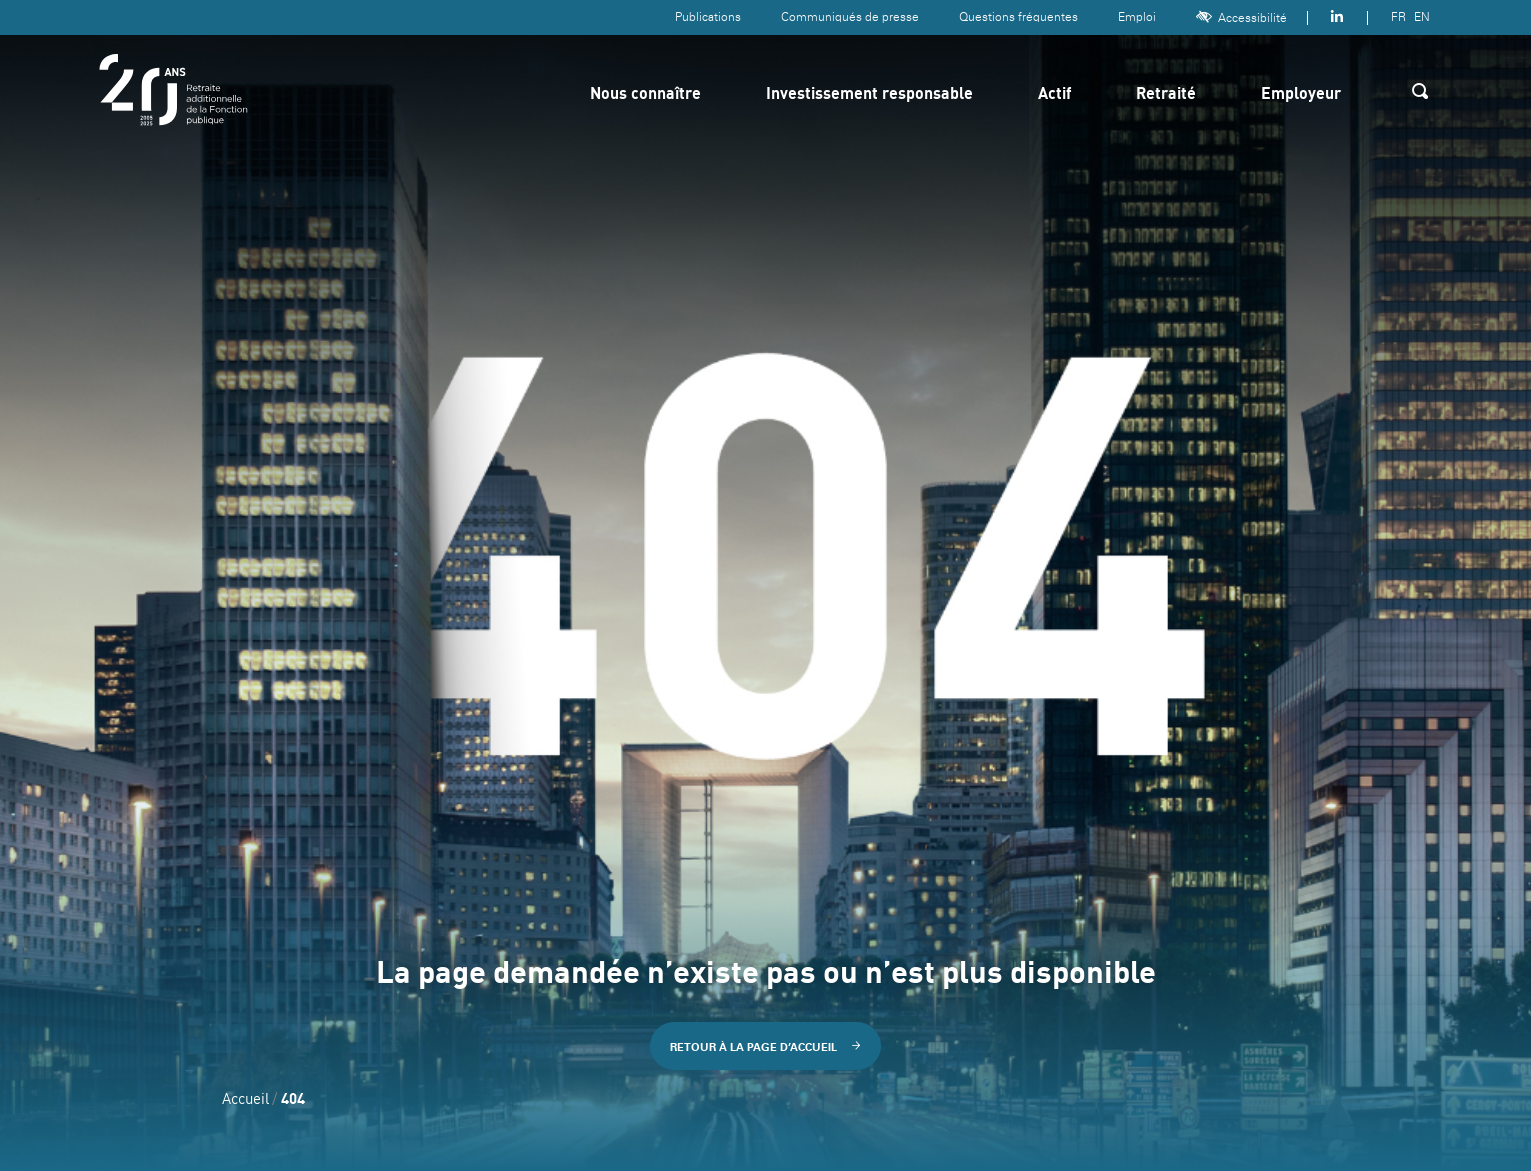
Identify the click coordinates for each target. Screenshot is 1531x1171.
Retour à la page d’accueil (765, 1046)
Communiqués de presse (850, 17)
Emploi (1137, 17)
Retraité (1166, 95)
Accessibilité (1241, 17)
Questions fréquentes (1018, 17)
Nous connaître (645, 95)
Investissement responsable (869, 95)
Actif (1054, 95)
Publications (708, 17)
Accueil (245, 1100)
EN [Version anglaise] (1422, 17)
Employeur (1301, 95)
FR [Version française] (1398, 17)
